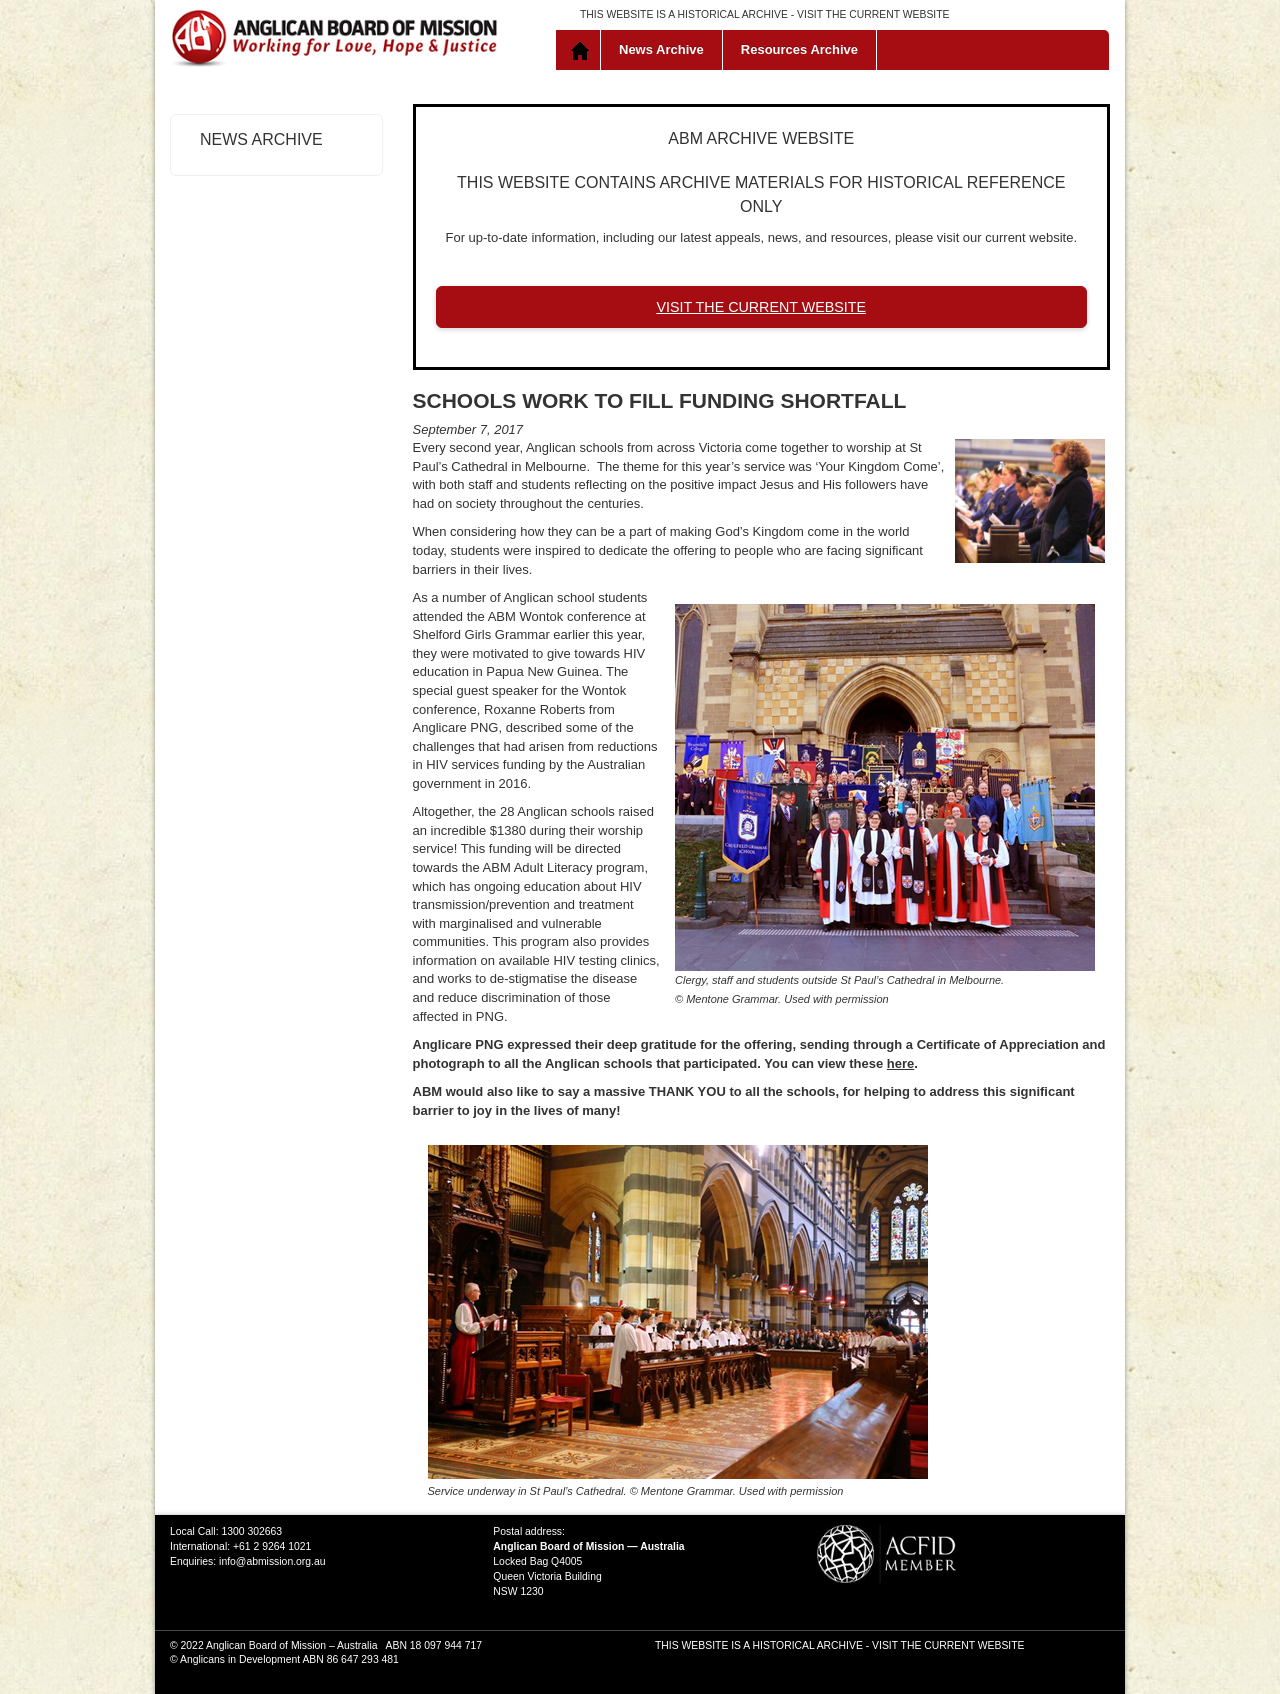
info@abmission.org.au (272, 1561)
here (900, 1063)
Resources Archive (799, 49)
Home (582, 50)
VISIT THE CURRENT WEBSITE (873, 14)
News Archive (661, 49)
